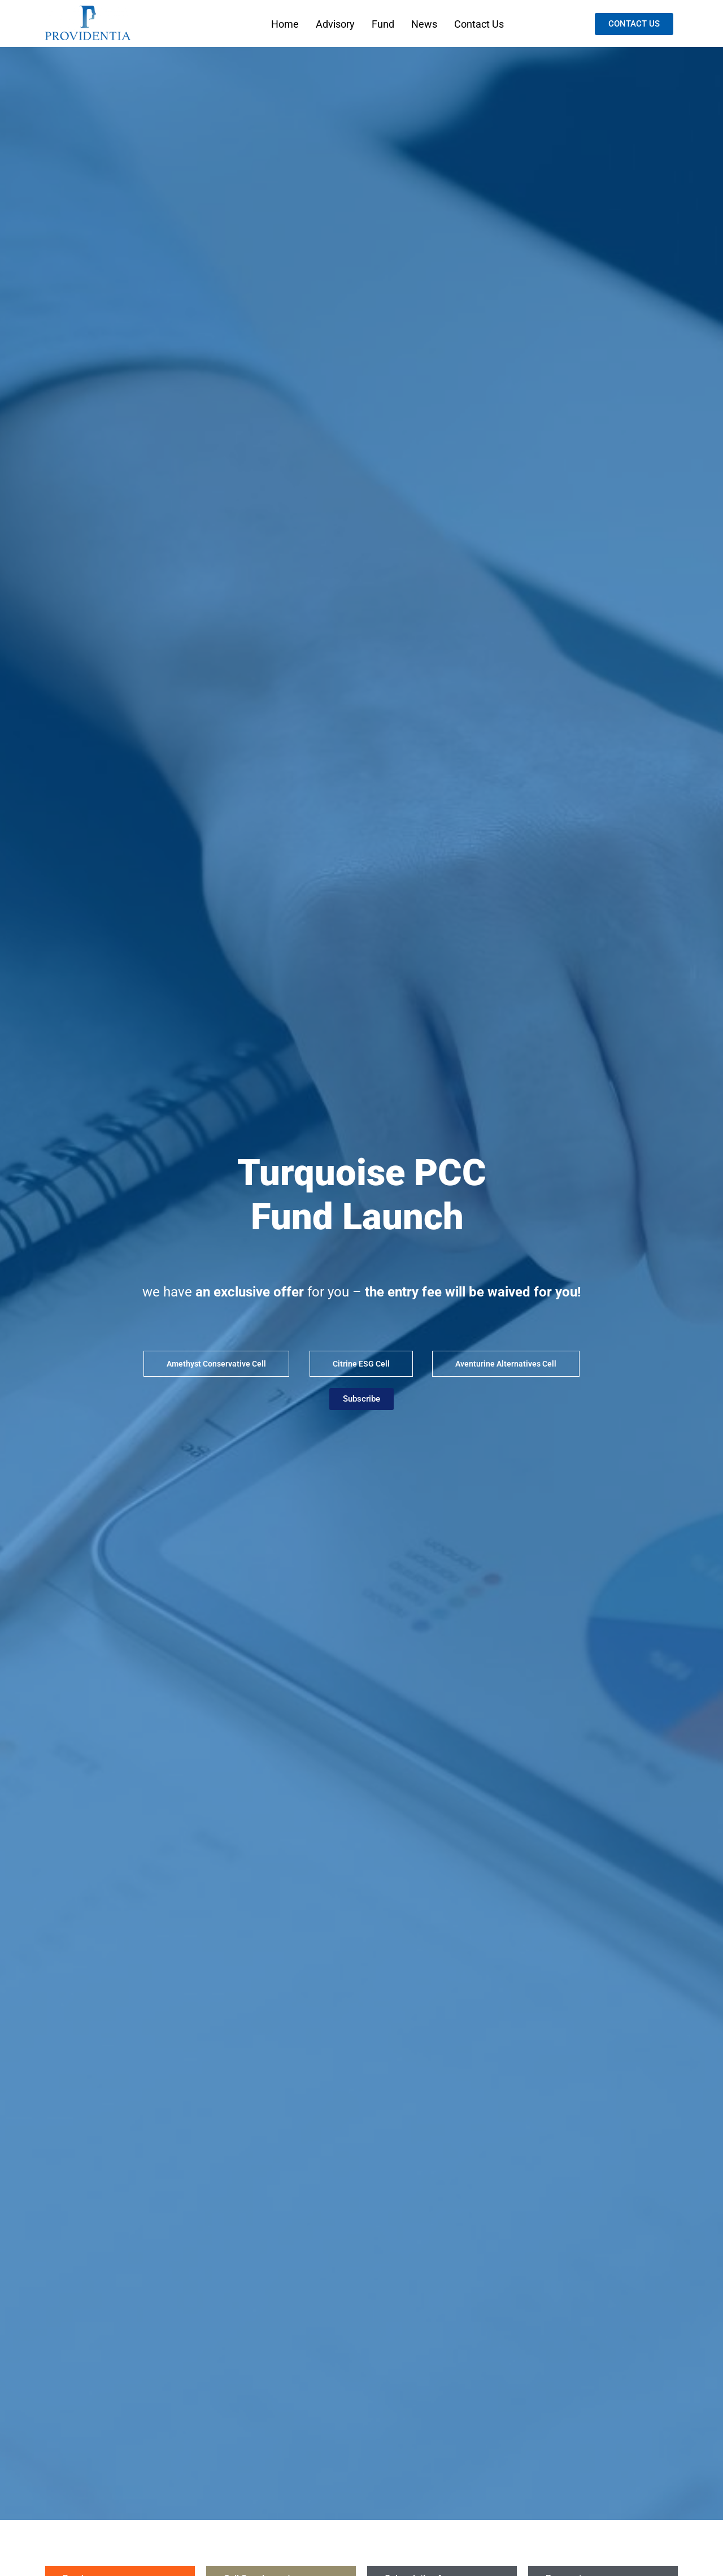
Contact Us (479, 24)
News (424, 24)
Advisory (335, 24)
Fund (383, 24)
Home (285, 24)
